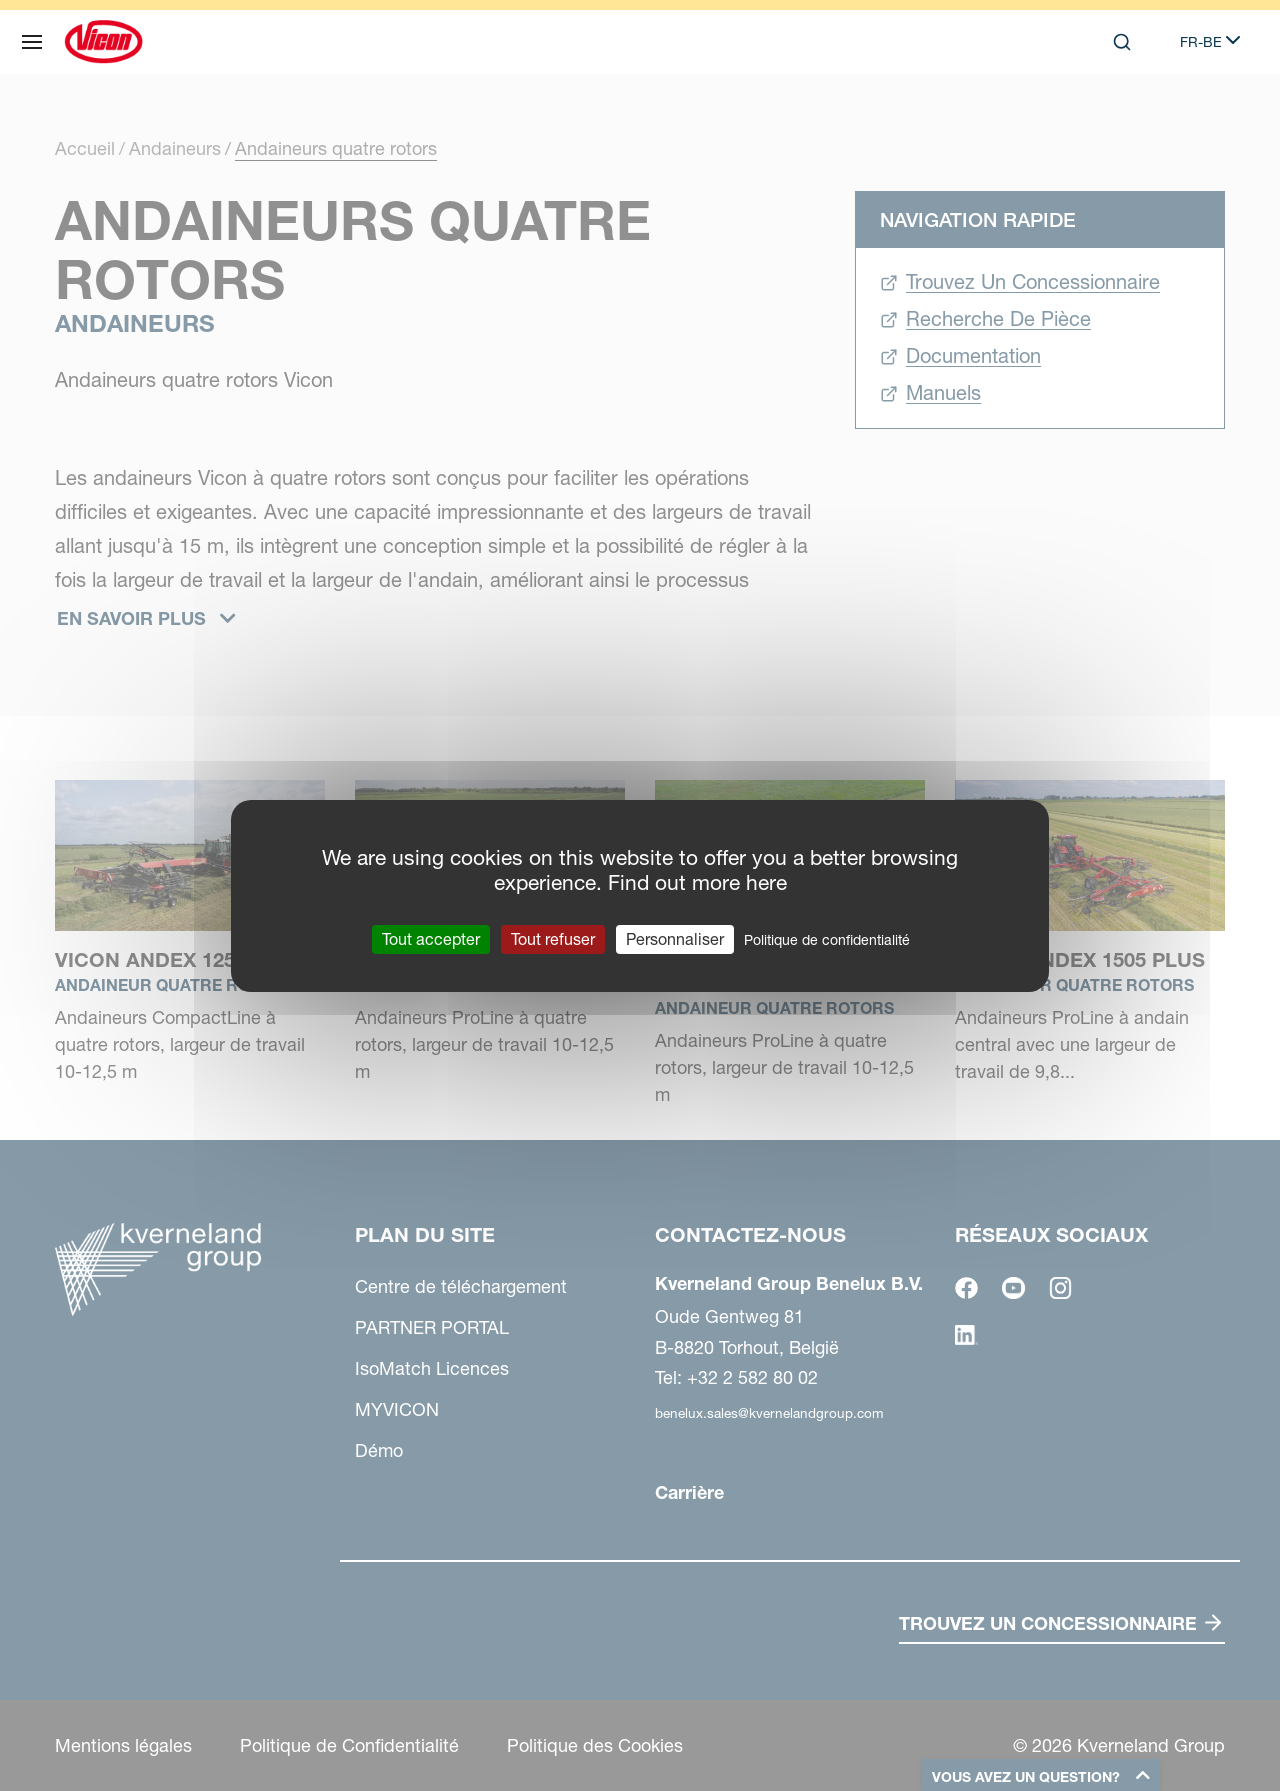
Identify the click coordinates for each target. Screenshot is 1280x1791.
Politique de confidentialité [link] (827, 939)
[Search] (1122, 42)
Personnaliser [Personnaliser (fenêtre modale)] (675, 938)
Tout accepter (431, 938)
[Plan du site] (32, 42)
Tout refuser (553, 938)
